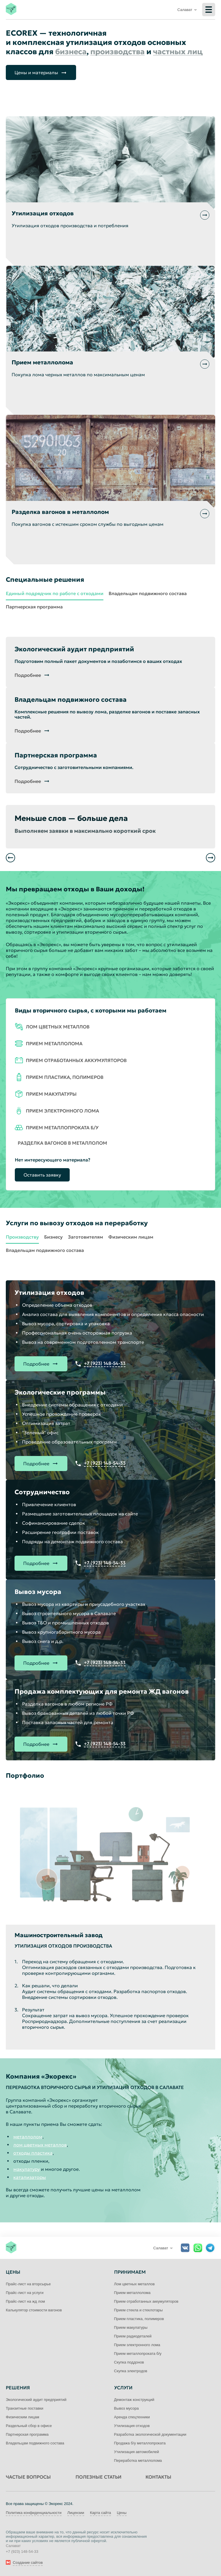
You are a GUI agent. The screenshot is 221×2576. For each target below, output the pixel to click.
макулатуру (26, 2169)
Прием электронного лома (137, 2345)
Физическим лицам (130, 1237)
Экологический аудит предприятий (36, 2399)
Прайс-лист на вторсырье (28, 2284)
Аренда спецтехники (132, 2417)
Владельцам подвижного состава (148, 593)
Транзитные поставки (24, 2408)
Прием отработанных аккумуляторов (146, 2301)
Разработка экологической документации (150, 2434)
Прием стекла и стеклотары (138, 2310)
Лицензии (75, 2512)
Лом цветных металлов (134, 2284)
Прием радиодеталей (133, 2336)
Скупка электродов (130, 2371)
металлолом (27, 2136)
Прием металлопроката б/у (138, 2353)
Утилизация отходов (132, 2426)
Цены (121, 2512)
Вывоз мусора (126, 2408)
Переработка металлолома (138, 2460)
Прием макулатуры (131, 2327)
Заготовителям (85, 1237)
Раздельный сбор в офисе (29, 2426)
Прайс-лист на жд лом (25, 2301)
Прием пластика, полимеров (139, 2319)
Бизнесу (53, 1237)
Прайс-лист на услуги (25, 2292)
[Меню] (208, 9)
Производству (22, 1237)
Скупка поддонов (129, 2362)
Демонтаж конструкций (134, 2399)
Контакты (158, 2476)
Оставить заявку (42, 1175)
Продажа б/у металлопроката (140, 2443)
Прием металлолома (132, 2292)
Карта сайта (100, 2512)
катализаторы (29, 2177)
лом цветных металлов (40, 2145)
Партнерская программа (34, 607)
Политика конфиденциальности (34, 2512)
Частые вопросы (28, 2476)
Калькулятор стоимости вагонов (34, 2310)
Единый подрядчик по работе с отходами (54, 593)
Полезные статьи (98, 2476)
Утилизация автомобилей (136, 2452)
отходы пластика (33, 2153)
